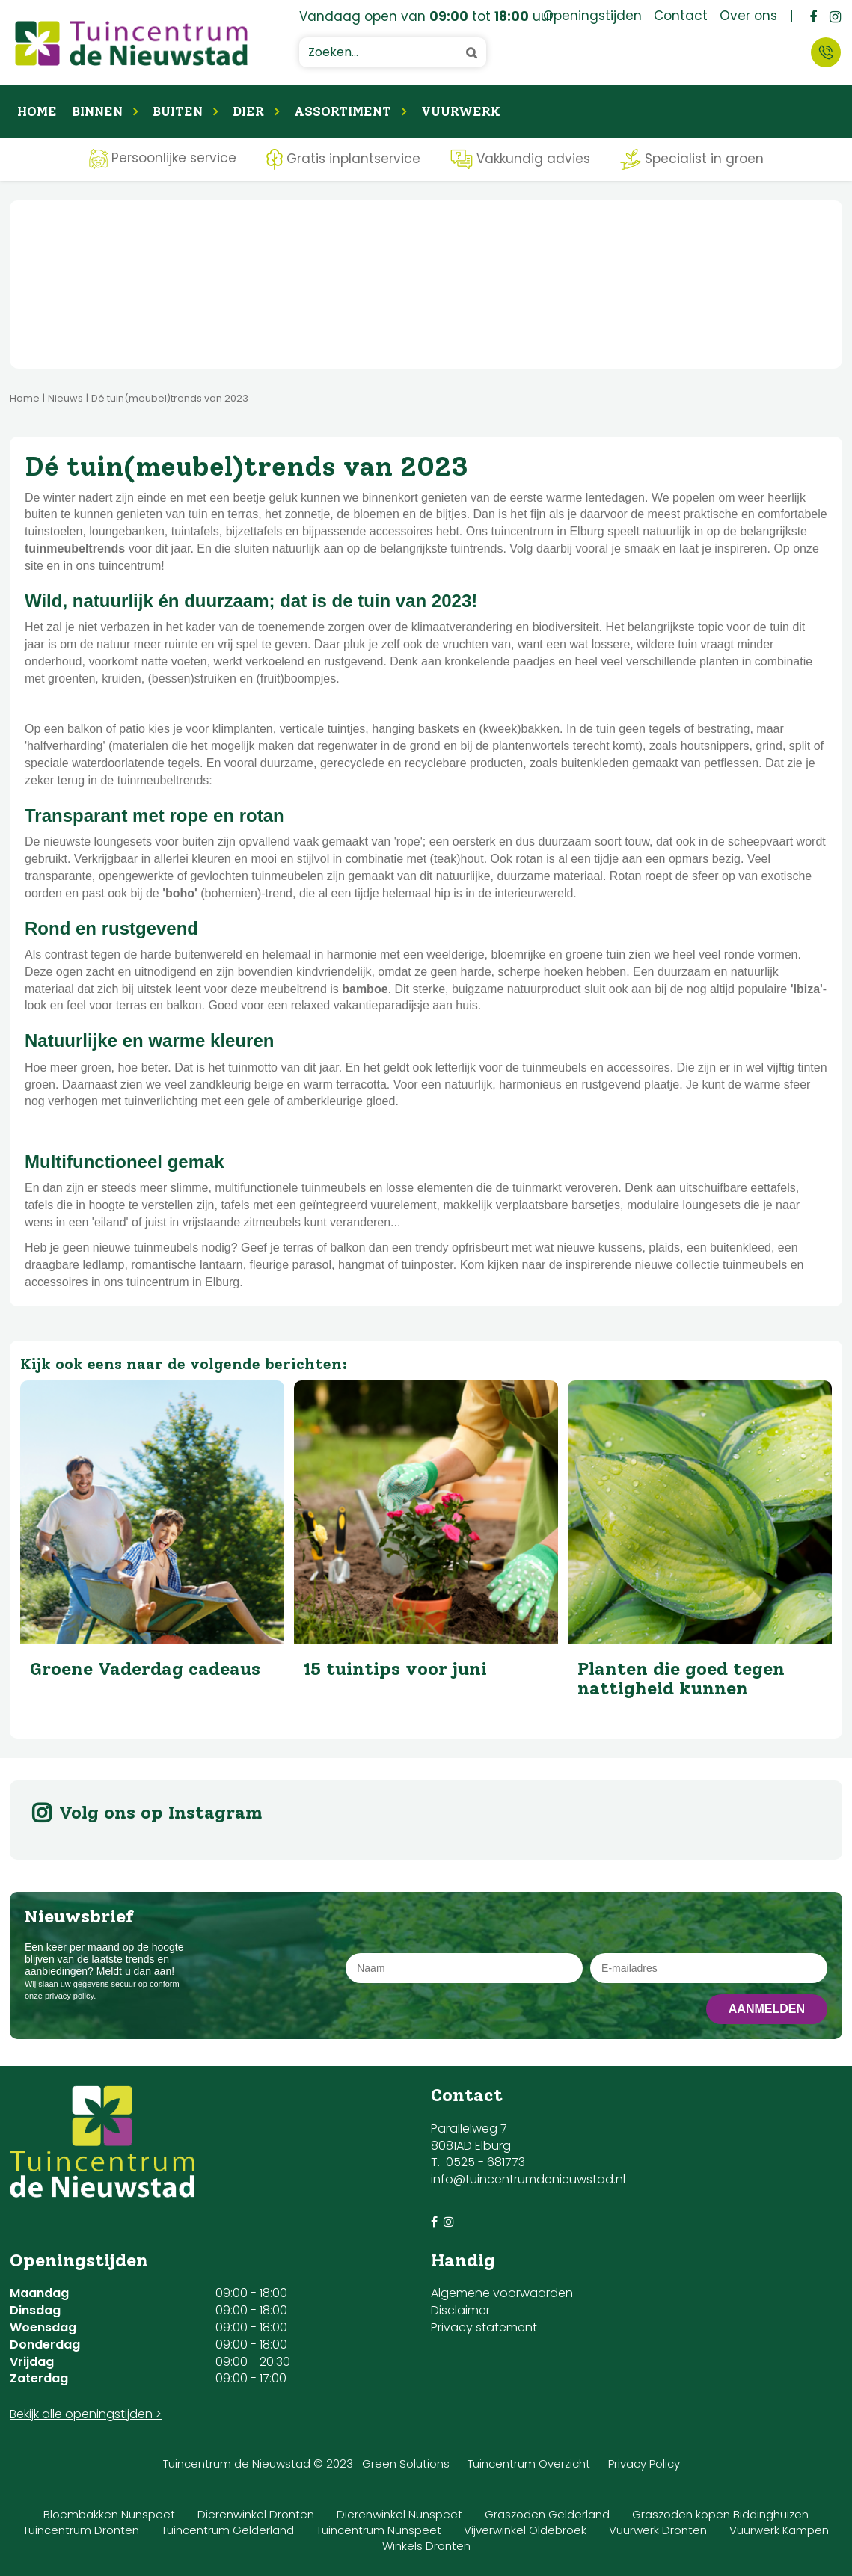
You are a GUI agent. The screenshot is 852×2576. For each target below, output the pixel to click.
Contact (826, 52)
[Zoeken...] (392, 52)
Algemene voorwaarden (502, 2293)
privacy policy (69, 1995)
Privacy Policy (644, 2463)
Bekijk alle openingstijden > (86, 2414)
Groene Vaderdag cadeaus (145, 1668)
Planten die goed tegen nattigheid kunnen (681, 1678)
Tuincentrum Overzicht (529, 2463)
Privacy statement (484, 2327)
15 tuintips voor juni (395, 1668)
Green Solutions (406, 2463)
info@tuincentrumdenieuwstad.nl (528, 2179)
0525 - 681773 (485, 2162)
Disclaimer (460, 2310)
